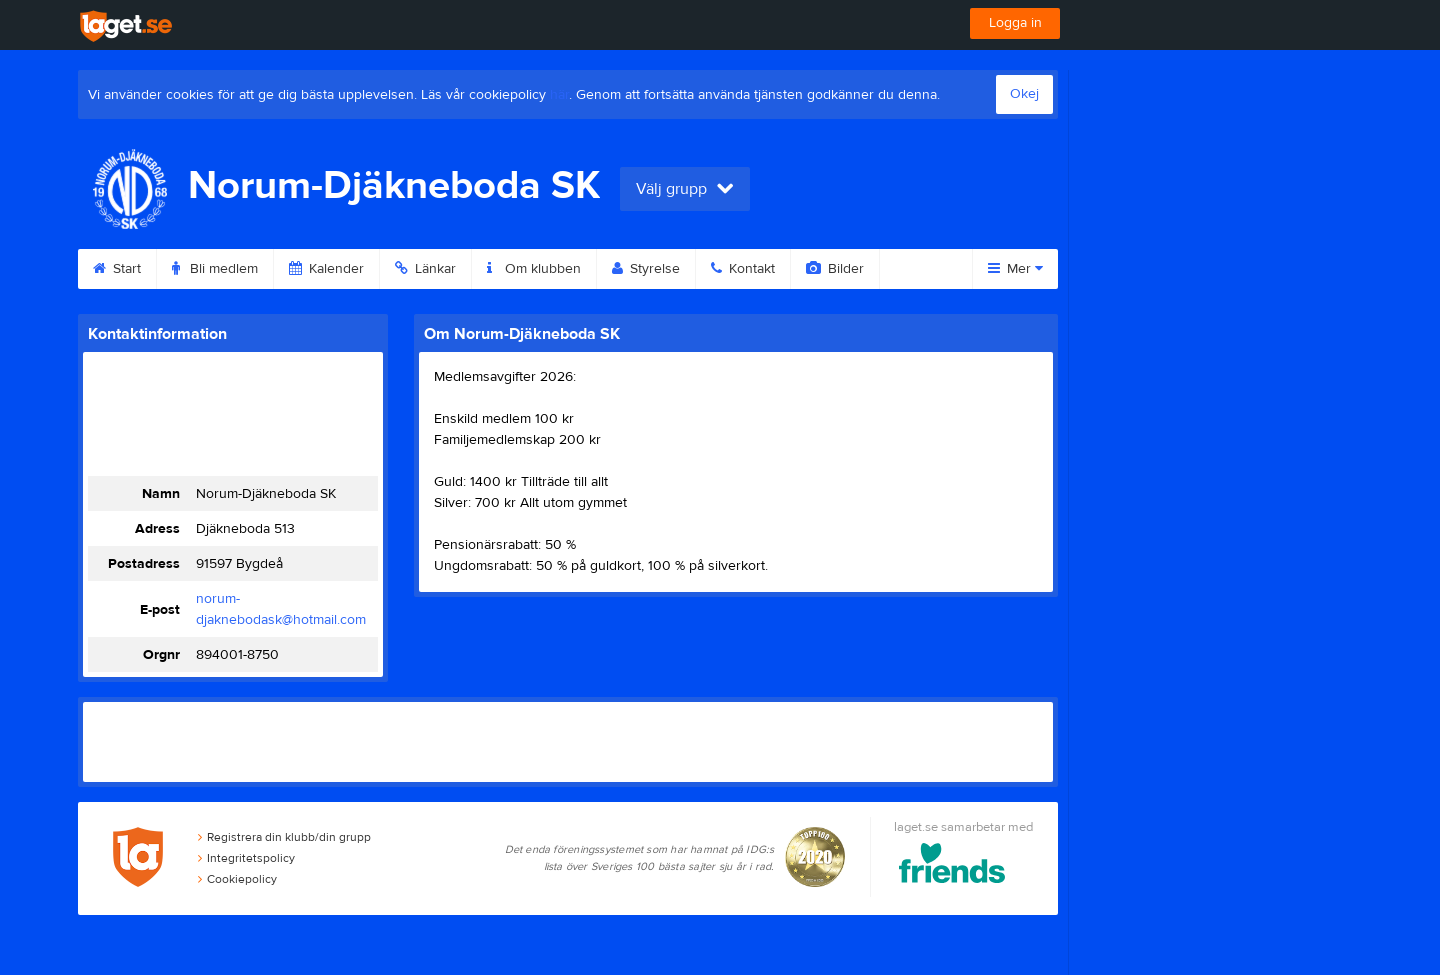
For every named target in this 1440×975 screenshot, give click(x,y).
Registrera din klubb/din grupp (284, 837)
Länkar (425, 269)
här (559, 95)
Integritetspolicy (246, 858)
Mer (1015, 269)
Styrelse (646, 269)
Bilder (835, 269)
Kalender (326, 269)
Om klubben (534, 269)
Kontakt (743, 269)
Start (117, 269)
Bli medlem (215, 269)
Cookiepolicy (237, 879)
